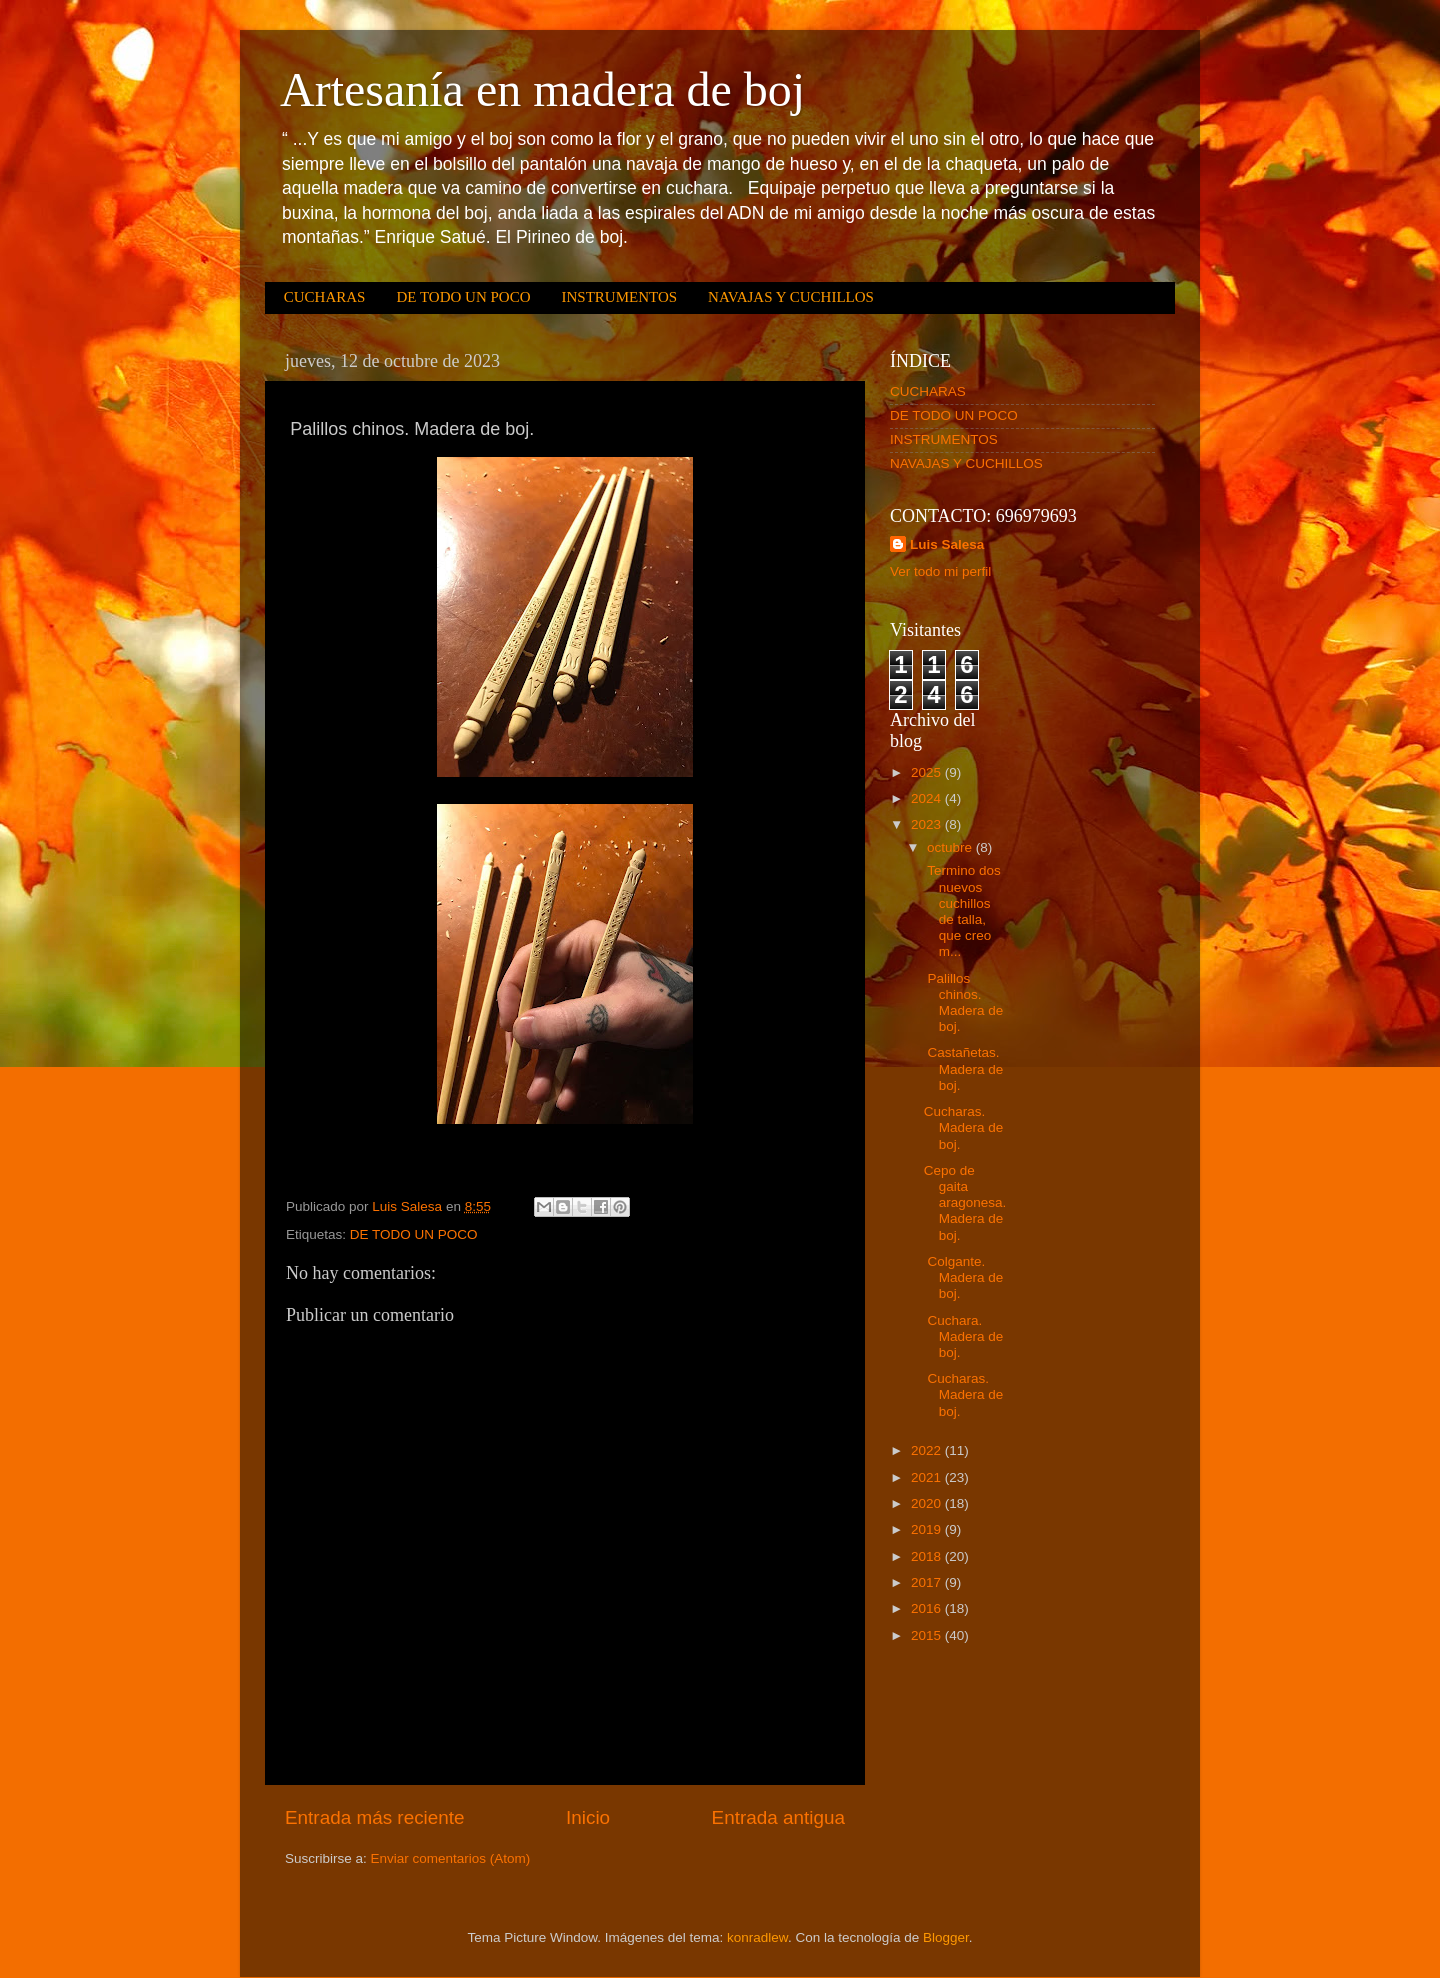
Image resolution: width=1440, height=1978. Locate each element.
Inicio (588, 1817)
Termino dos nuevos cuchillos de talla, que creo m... (962, 911)
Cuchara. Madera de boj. (964, 1336)
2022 (928, 1450)
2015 (928, 1635)
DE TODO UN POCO (463, 297)
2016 (928, 1608)
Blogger (946, 1937)
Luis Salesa (947, 544)
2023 (928, 824)
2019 (928, 1529)
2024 (928, 798)
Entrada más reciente (375, 1817)
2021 (928, 1477)
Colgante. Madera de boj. (964, 1277)
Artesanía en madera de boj (542, 89)
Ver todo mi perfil (940, 571)
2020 (928, 1503)
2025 (928, 772)
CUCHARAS (325, 297)
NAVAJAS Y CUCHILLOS (791, 297)
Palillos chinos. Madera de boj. (964, 1003)
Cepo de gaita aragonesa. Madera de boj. (965, 1203)
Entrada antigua (778, 1817)
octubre (951, 847)
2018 (928, 1556)
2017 (928, 1582)
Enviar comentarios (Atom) (451, 1858)
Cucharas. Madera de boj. (964, 1127)
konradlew (757, 1937)
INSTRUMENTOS (619, 297)
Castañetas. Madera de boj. (964, 1068)
